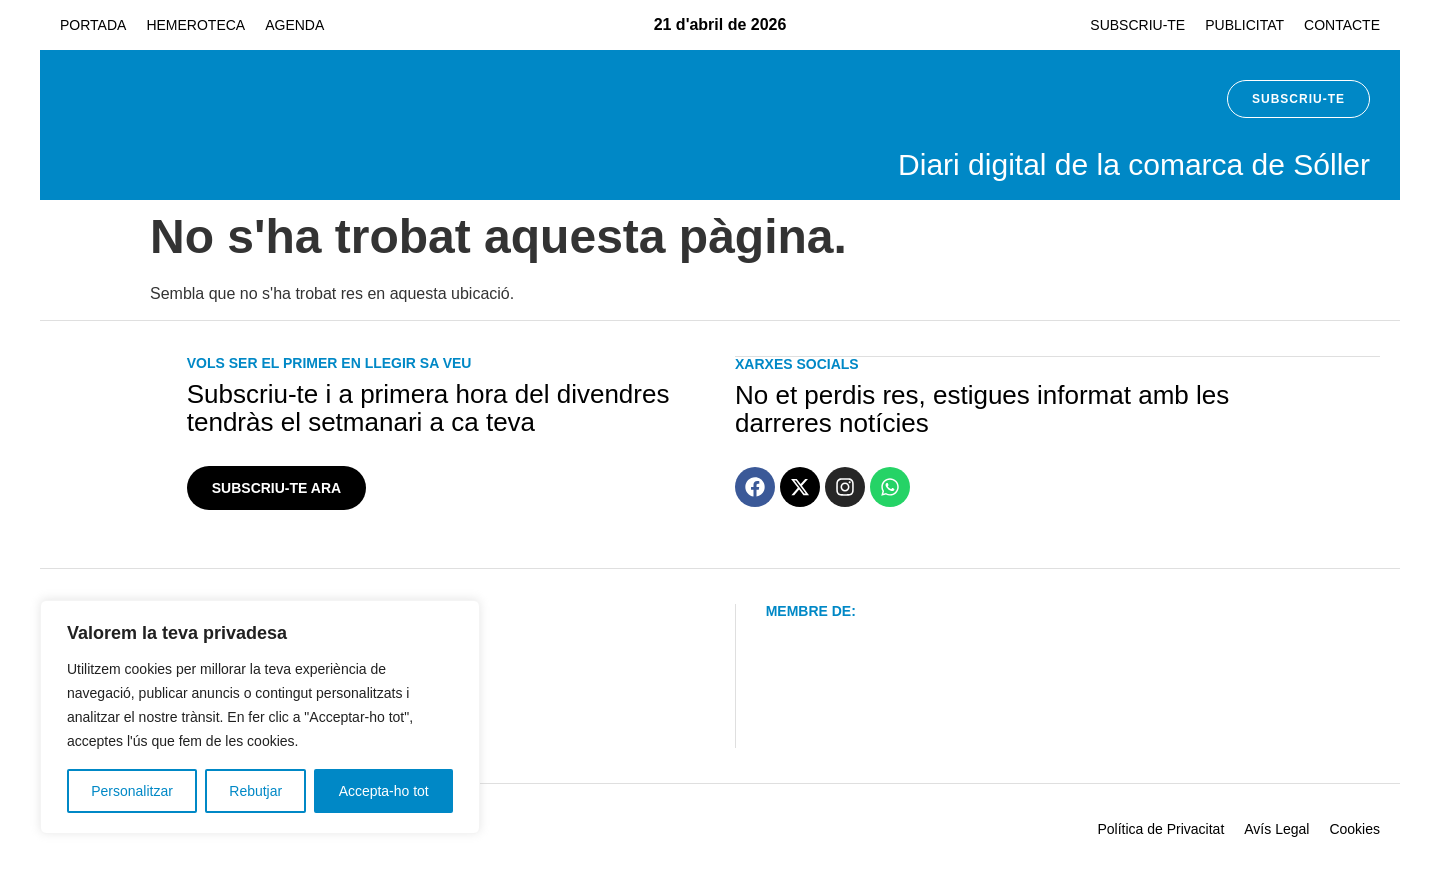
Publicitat (1244, 25)
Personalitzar (132, 791)
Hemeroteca (195, 25)
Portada (93, 25)
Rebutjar (255, 791)
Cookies (1354, 829)
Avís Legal (1276, 829)
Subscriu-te (1137, 25)
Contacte (1342, 25)
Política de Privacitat (1160, 829)
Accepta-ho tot (384, 791)
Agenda (294, 25)
